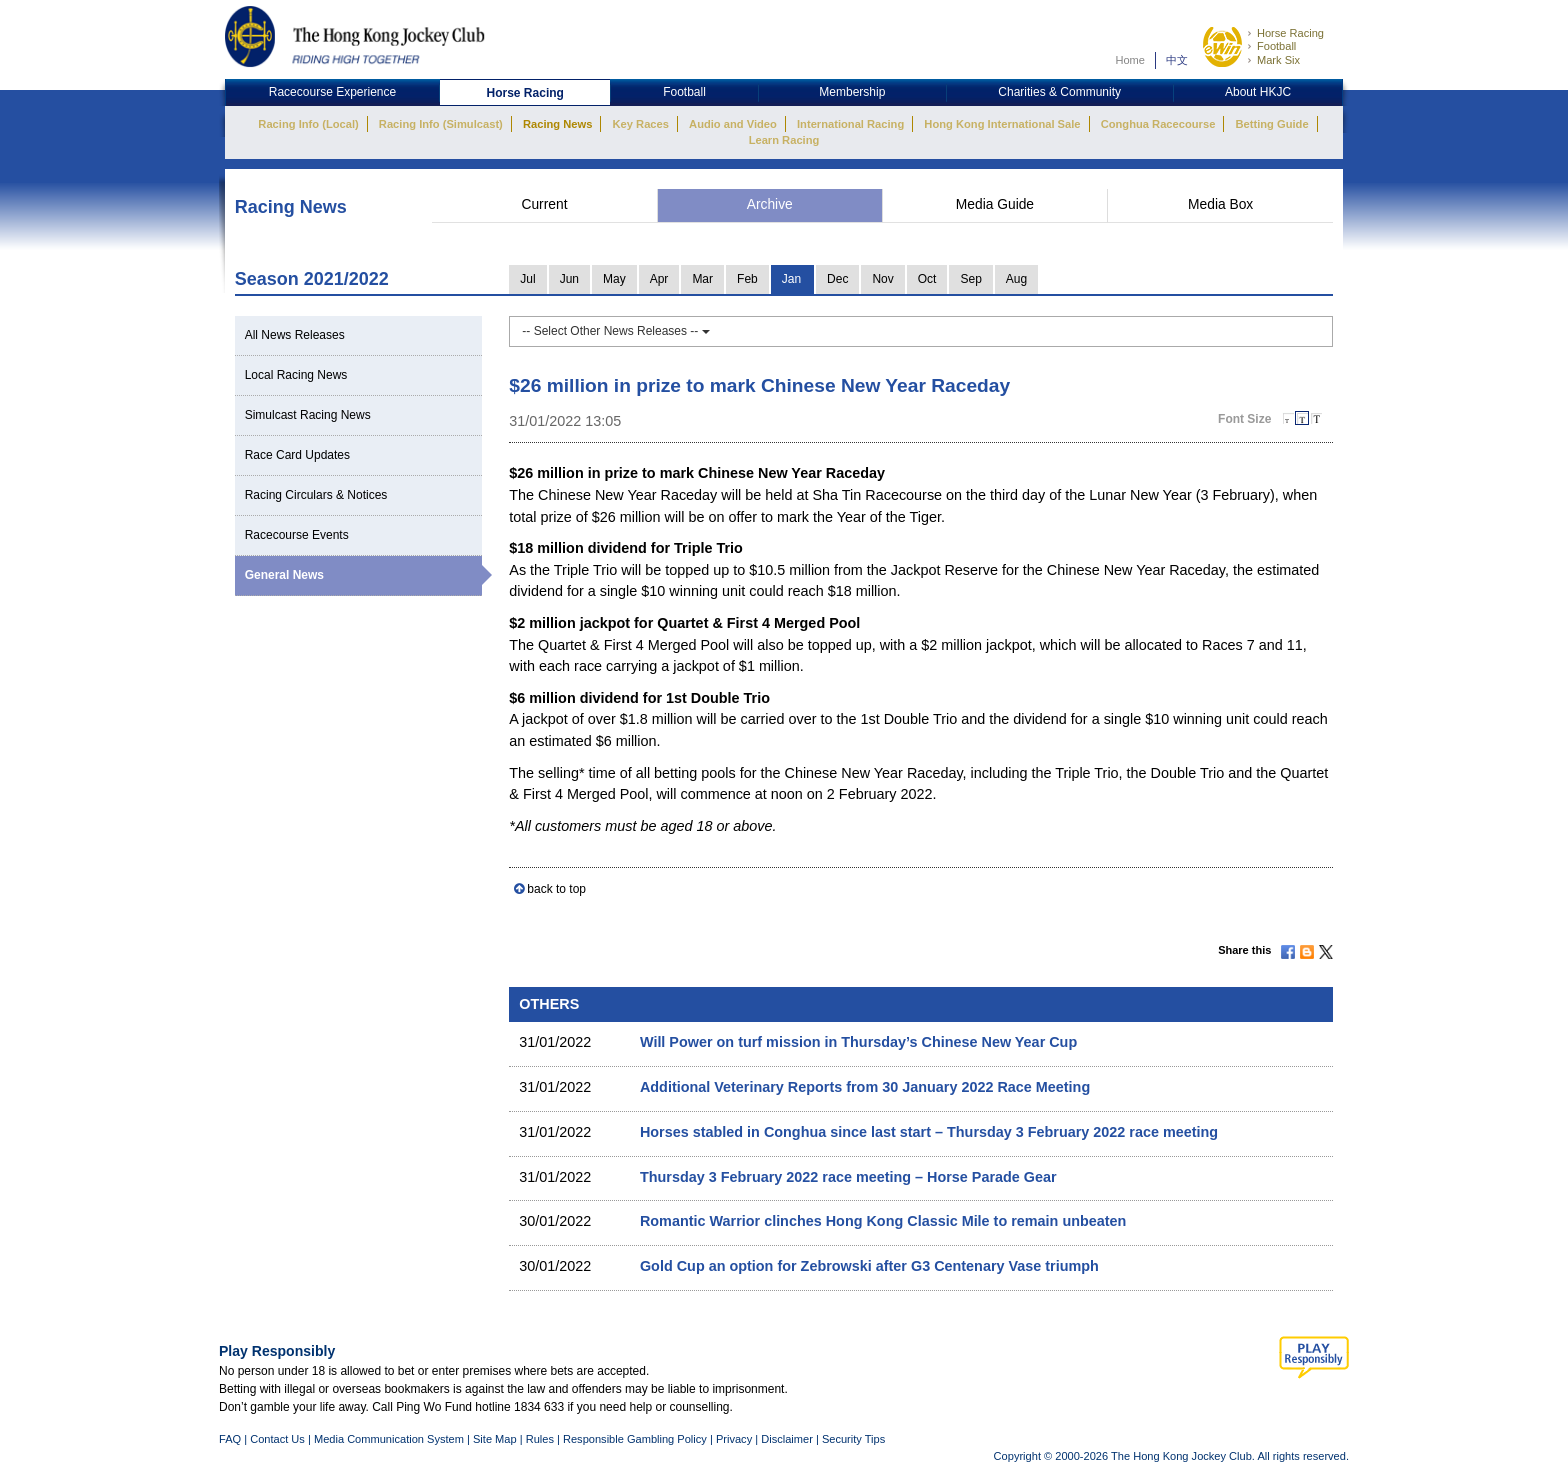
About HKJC (1258, 92)
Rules (541, 1439)
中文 (1177, 60)
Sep (970, 279)
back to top (556, 889)
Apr (659, 279)
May (614, 279)
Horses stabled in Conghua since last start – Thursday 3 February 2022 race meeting (929, 1132)
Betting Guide (1271, 124)
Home (1130, 60)
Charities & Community (1059, 92)
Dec (837, 279)
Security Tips (853, 1439)
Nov (882, 279)
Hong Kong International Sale (1002, 124)
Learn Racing (784, 140)
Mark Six (1278, 60)
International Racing (850, 124)
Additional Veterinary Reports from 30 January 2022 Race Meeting (865, 1087)
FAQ (230, 1439)
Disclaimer (787, 1439)
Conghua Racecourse (1158, 124)
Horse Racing (1290, 33)
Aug (1016, 279)
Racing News (557, 124)
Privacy (734, 1439)
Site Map (495, 1439)
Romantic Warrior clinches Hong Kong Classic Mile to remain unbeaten (883, 1221)
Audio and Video (733, 124)
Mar (702, 279)
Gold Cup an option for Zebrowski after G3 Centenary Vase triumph (869, 1266)
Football (1276, 46)
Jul (527, 279)
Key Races (641, 124)
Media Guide (995, 204)
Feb (747, 279)
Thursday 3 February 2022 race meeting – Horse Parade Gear (848, 1177)
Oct (927, 279)
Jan (791, 279)
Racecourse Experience (332, 92)
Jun (569, 279)
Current (544, 204)
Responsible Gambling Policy (635, 1439)
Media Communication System (389, 1439)
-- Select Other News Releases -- (615, 331)
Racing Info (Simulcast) (441, 124)
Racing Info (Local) (308, 124)
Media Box (1220, 204)
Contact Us (277, 1439)
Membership (852, 92)
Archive (770, 204)
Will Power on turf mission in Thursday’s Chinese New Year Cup (858, 1042)
